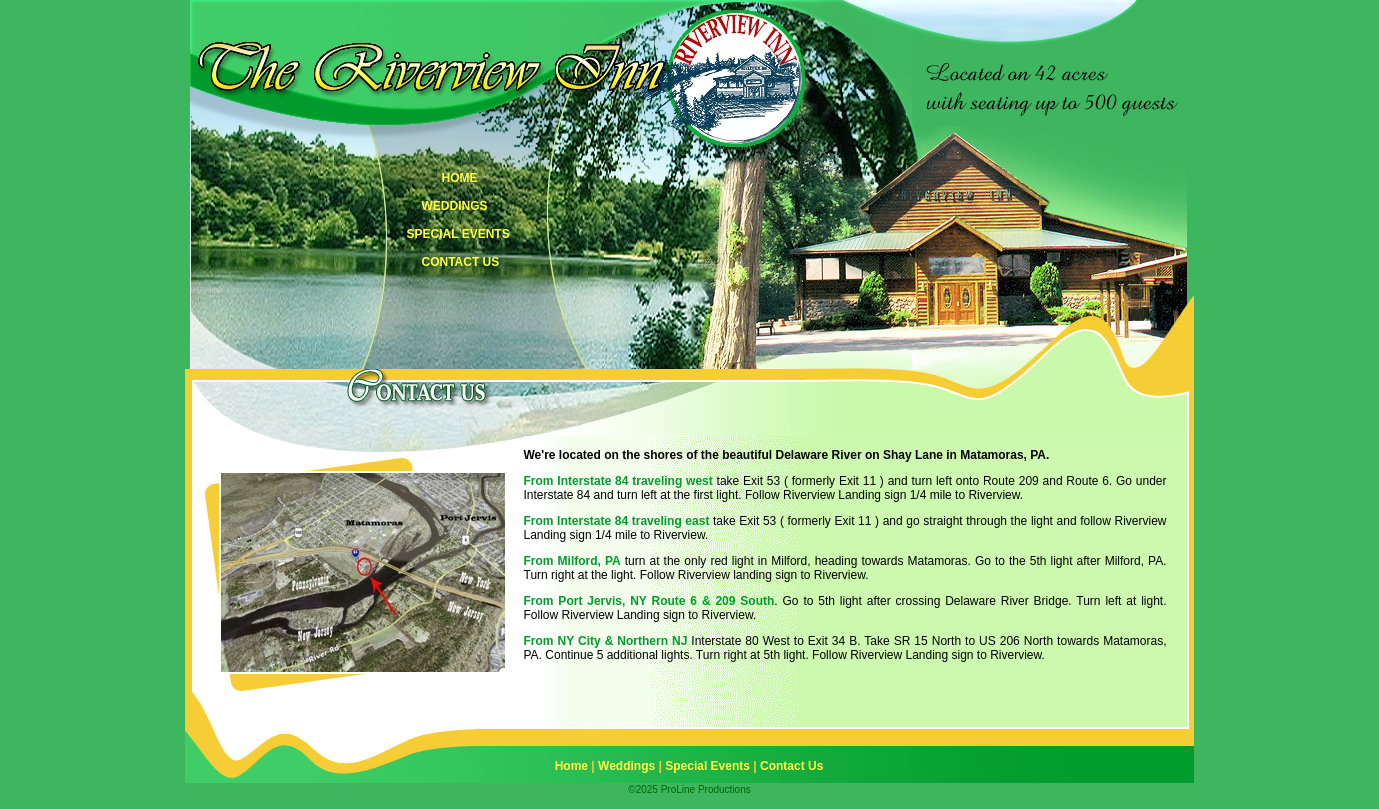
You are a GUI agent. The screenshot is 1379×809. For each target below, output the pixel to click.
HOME (460, 178)
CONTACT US (461, 262)
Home (571, 766)
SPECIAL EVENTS (458, 234)
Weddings (626, 766)
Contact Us (791, 766)
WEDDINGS (455, 206)
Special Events (707, 766)
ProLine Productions (706, 789)
